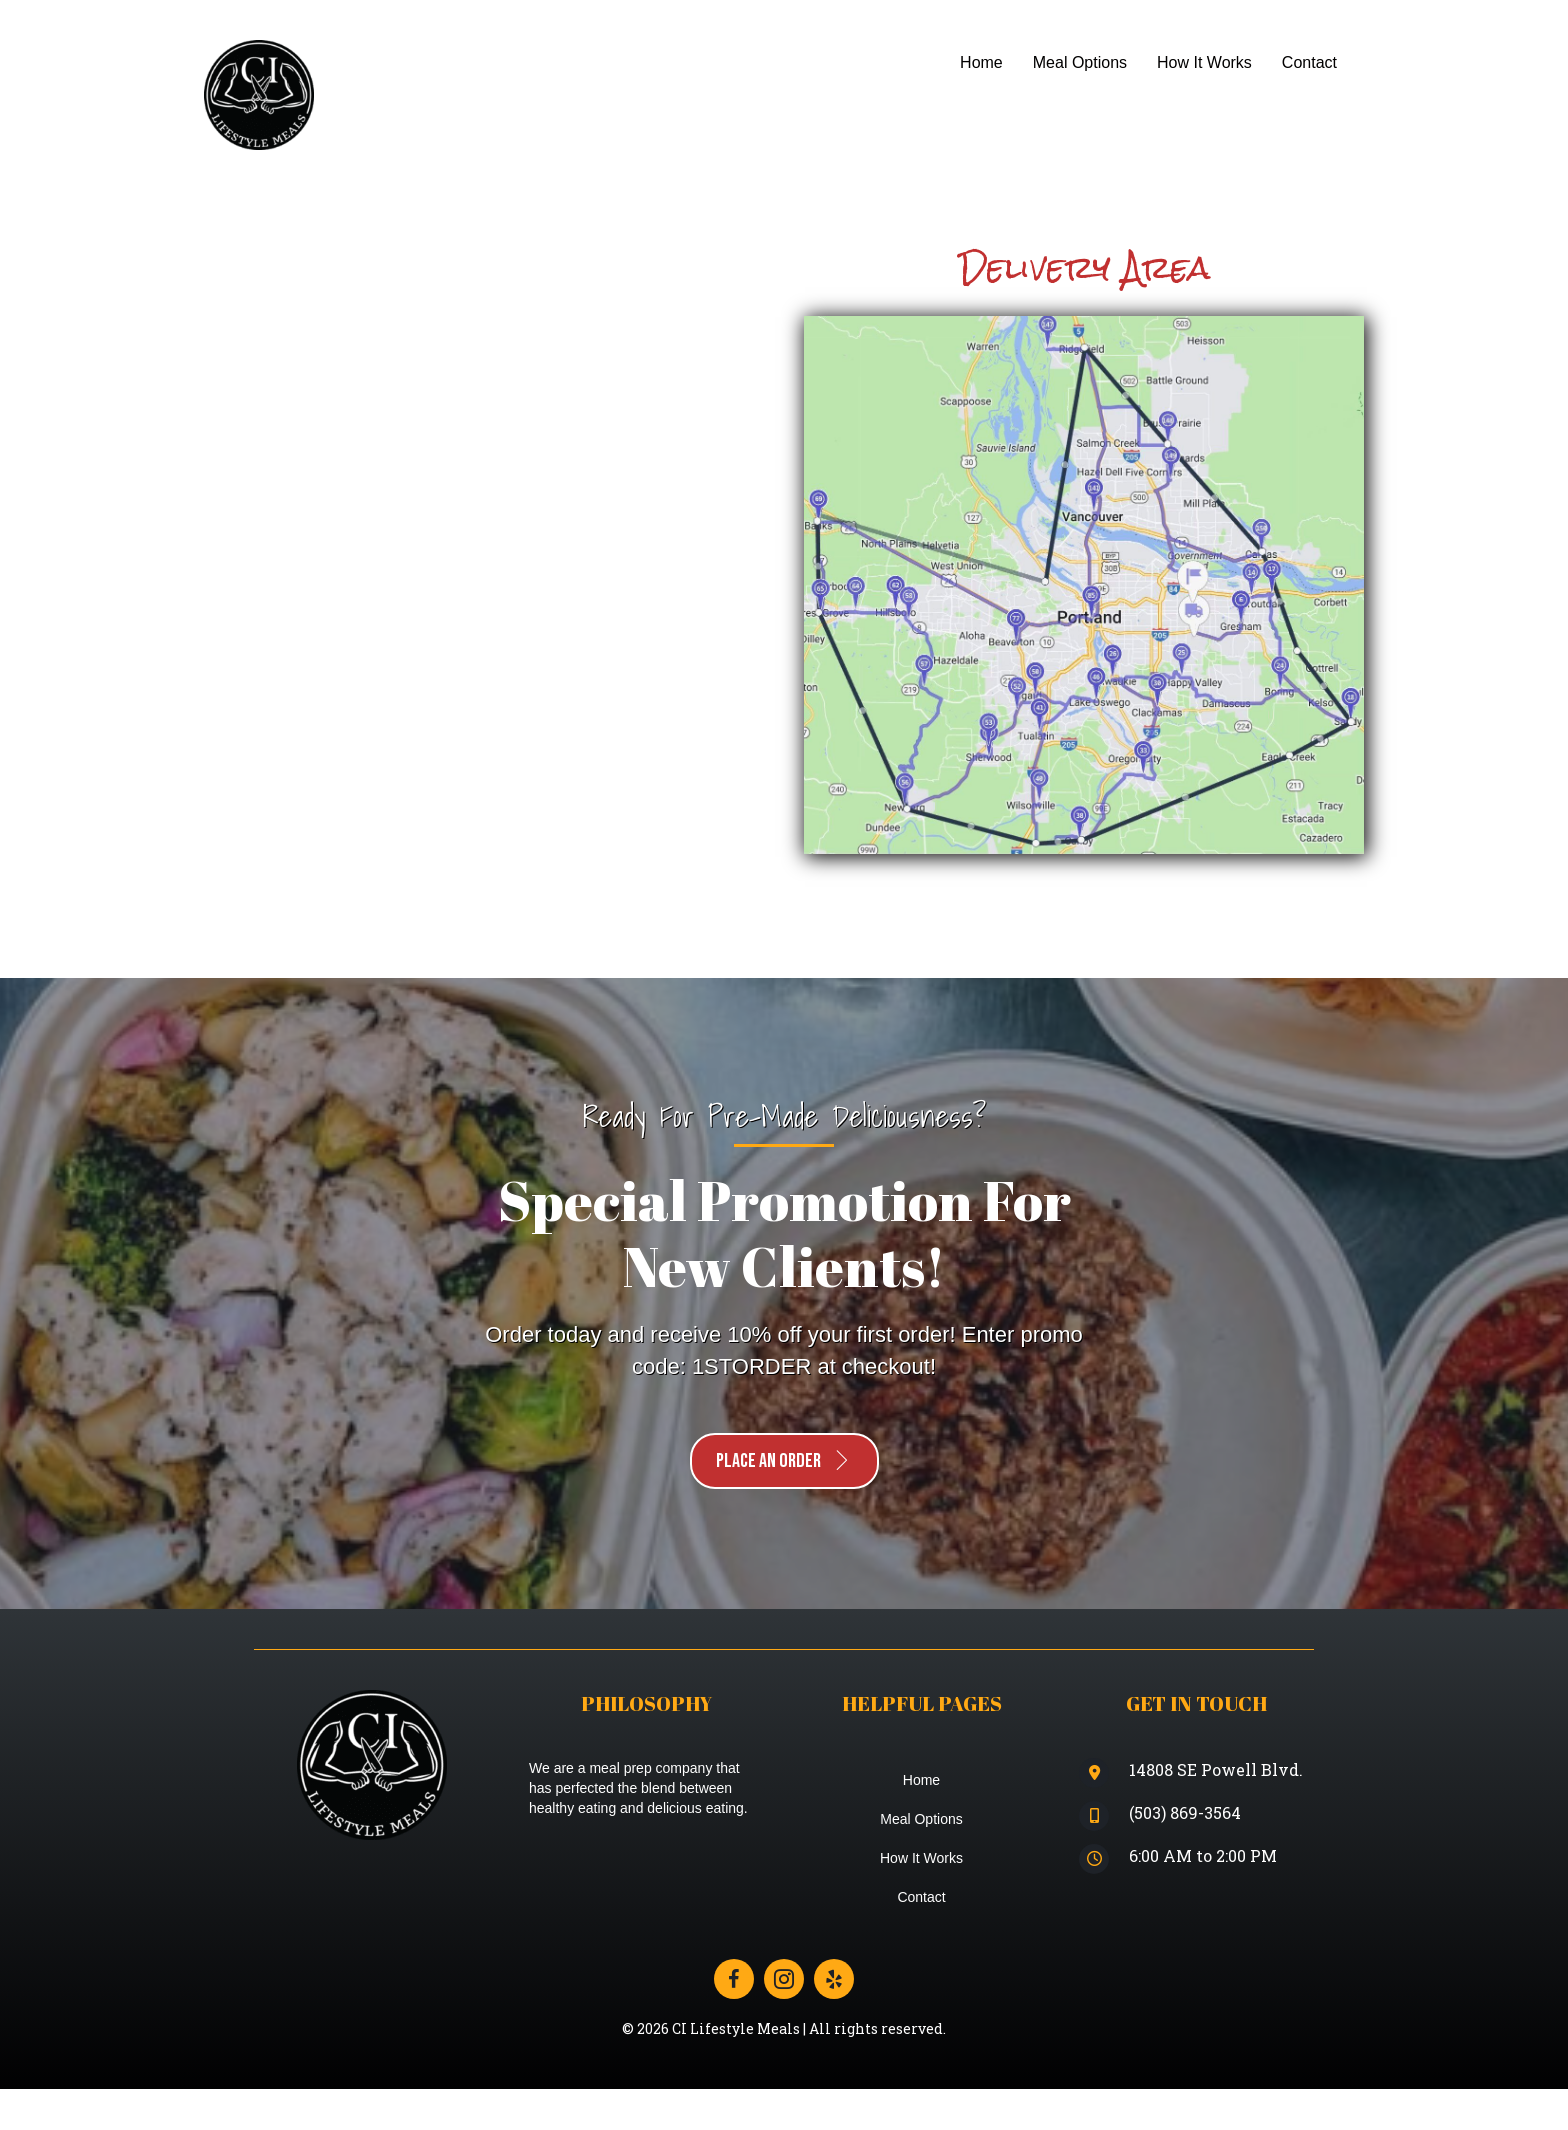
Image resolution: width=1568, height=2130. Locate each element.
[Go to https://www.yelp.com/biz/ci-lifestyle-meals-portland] (834, 1979)
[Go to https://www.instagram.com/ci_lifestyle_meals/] (784, 1979)
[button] (784, 1461)
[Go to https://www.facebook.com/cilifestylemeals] (734, 1979)
